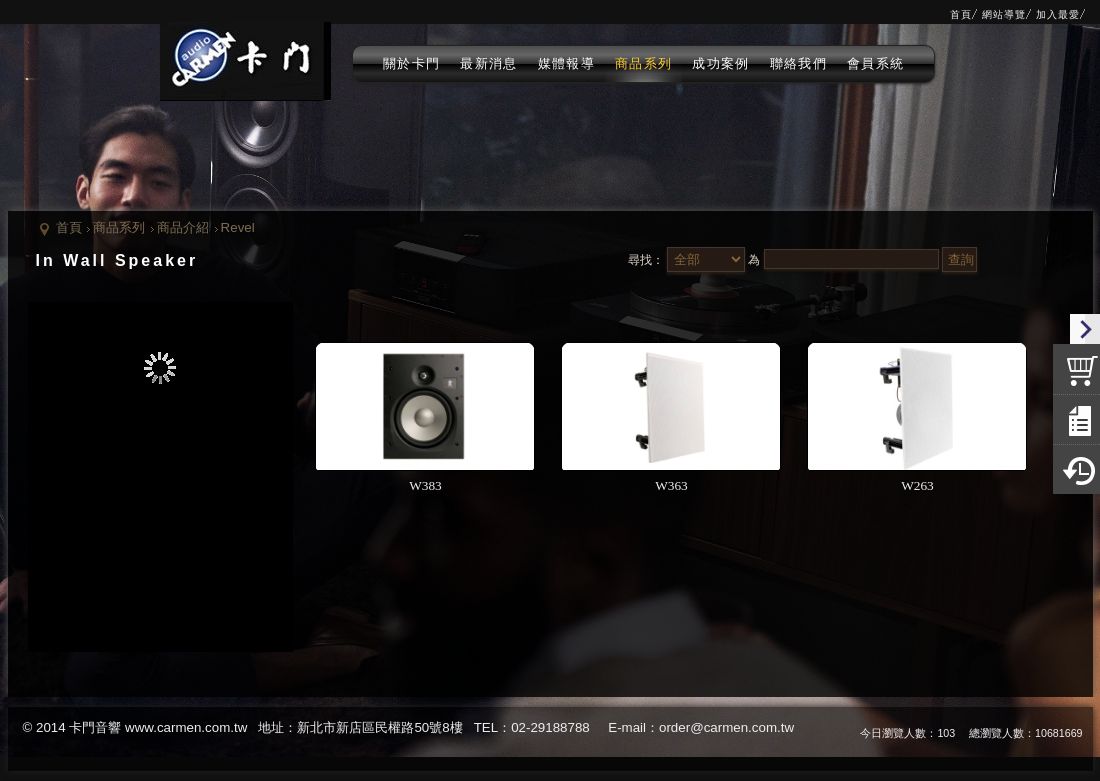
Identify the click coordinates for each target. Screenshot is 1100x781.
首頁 (69, 227)
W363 (671, 485)
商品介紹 (183, 227)
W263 (917, 485)
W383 (425, 485)
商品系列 (119, 227)
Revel (238, 227)
